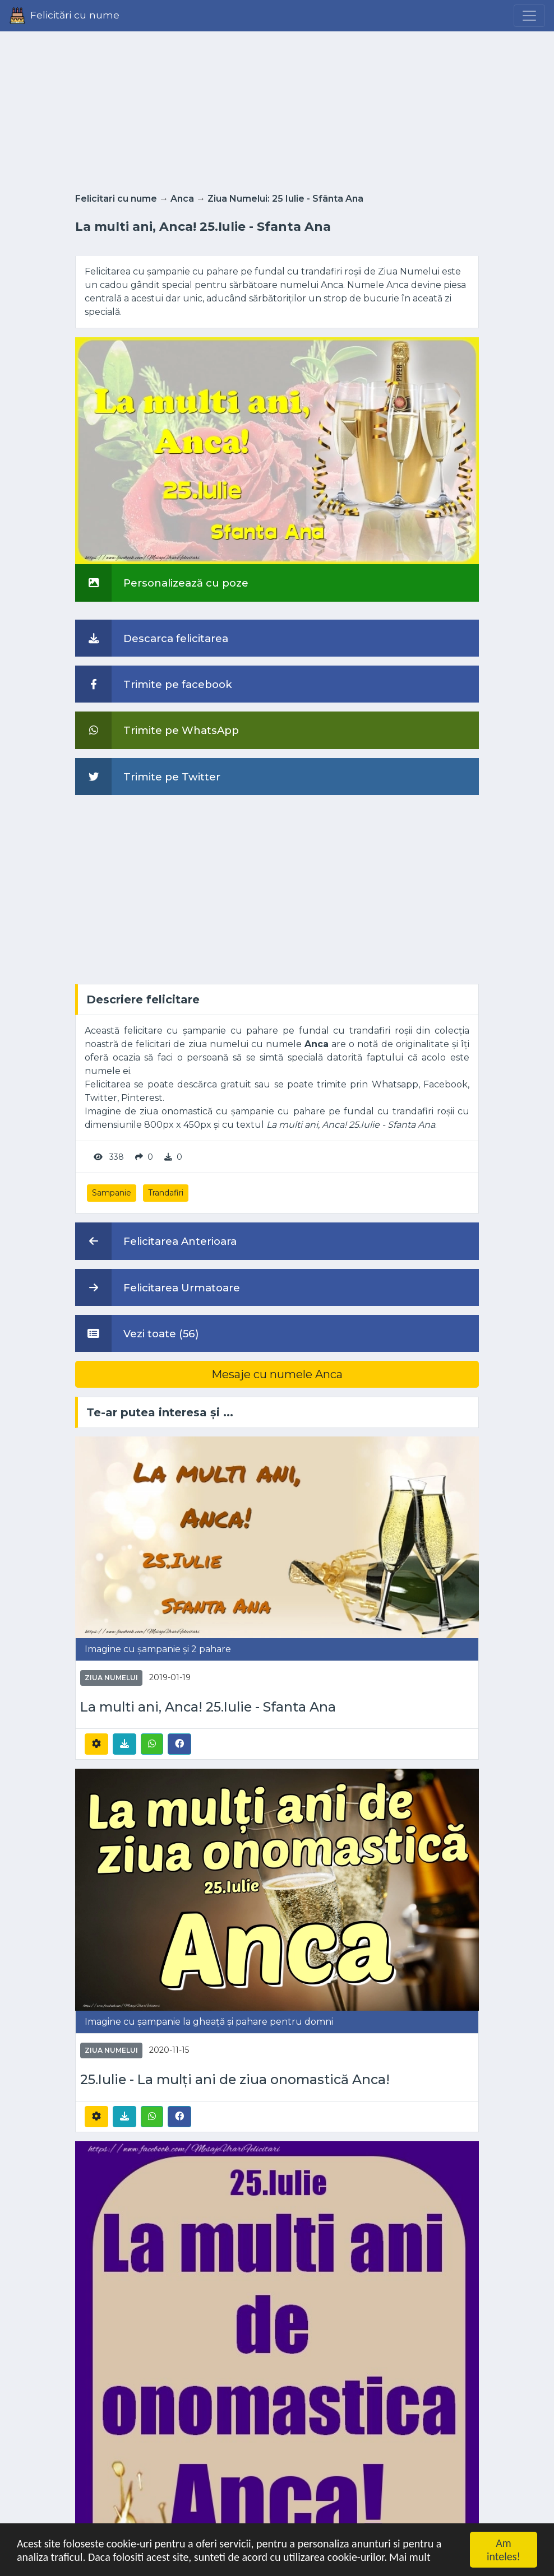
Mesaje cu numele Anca (277, 1374)
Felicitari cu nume (116, 198)
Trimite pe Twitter (147, 776)
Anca (182, 198)
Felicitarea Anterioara (156, 1240)
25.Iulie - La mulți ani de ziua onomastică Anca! (235, 2079)
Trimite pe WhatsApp (157, 730)
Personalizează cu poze (161, 582)
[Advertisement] (277, 109)
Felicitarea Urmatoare (157, 1287)
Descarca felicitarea (151, 638)
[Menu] (529, 15)
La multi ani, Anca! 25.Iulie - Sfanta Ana (208, 1707)
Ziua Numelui (111, 1677)
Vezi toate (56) (137, 1333)
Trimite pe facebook (153, 684)
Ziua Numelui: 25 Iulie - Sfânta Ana (285, 198)
